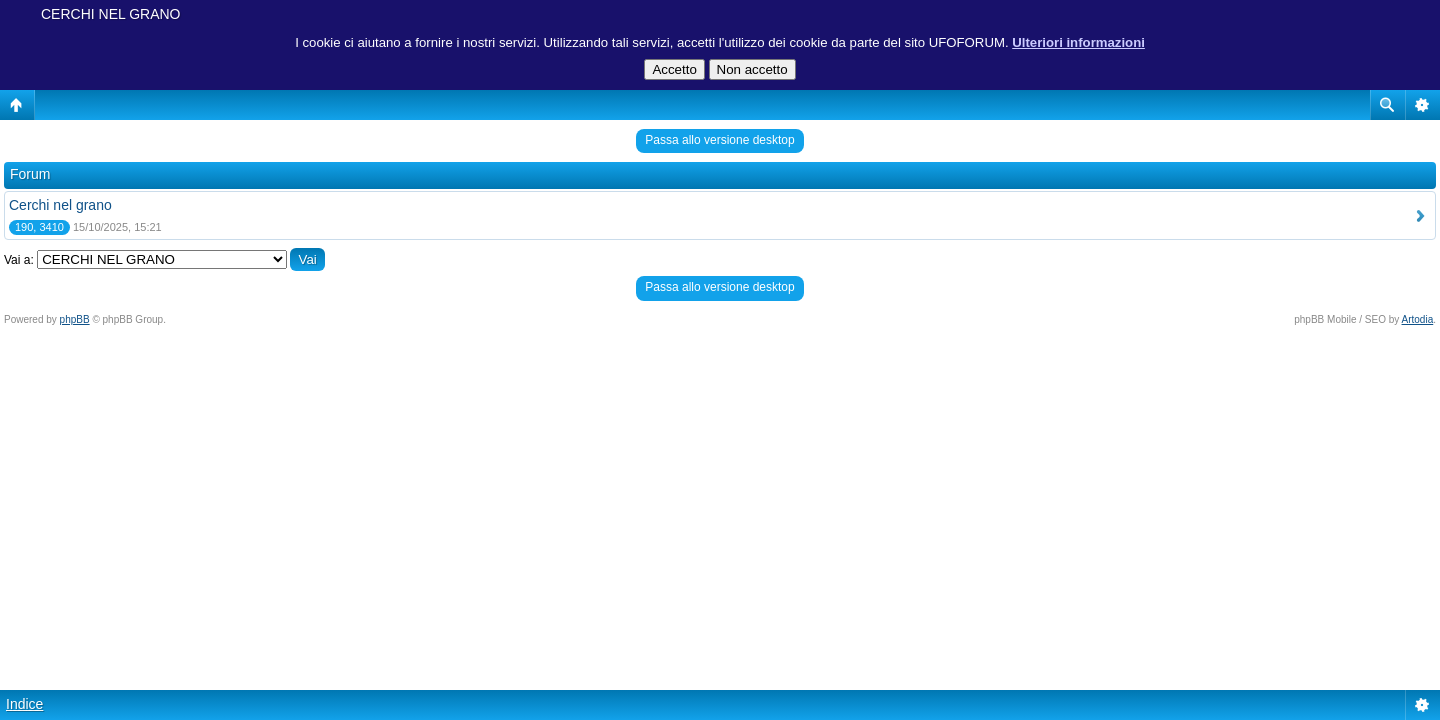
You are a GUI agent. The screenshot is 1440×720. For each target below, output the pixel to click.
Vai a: (19, 260)
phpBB (75, 319)
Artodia (1418, 319)
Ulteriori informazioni (1078, 42)
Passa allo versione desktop (719, 140)
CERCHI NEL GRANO (111, 14)
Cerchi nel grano (60, 205)
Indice (24, 704)
